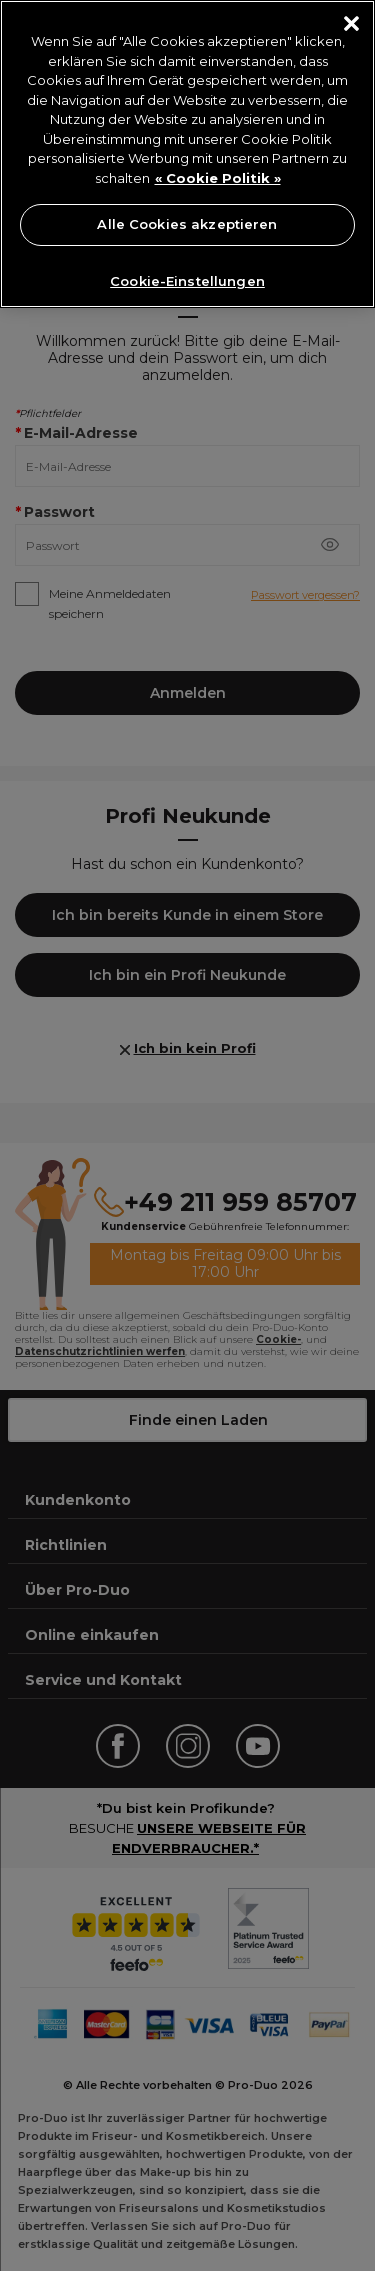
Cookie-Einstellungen (187, 281)
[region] (187, 154)
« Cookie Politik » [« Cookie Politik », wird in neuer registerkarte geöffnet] (218, 178)
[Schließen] (351, 23)
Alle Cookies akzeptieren (187, 224)
